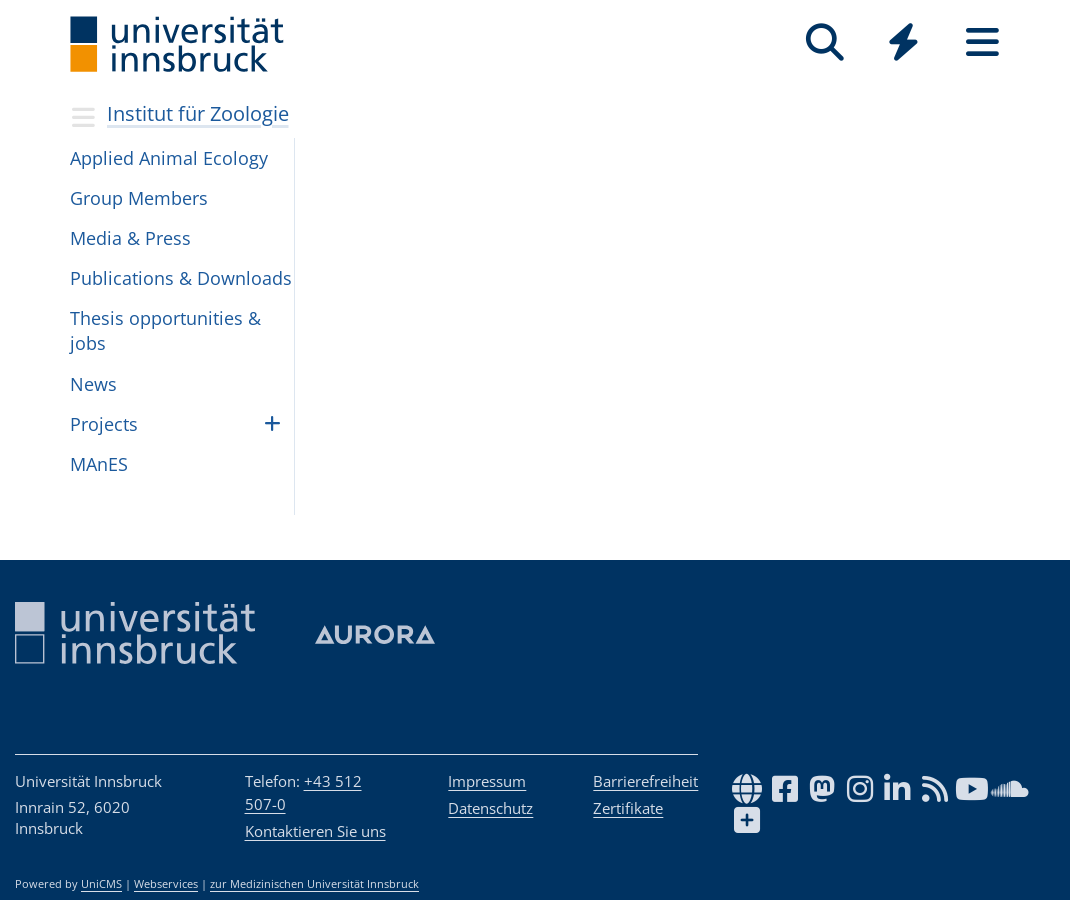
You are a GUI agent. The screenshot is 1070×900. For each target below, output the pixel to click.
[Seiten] (982, 42)
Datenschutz (490, 808)
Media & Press (130, 238)
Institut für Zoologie (198, 113)
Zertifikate (628, 808)
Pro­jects (104, 424)
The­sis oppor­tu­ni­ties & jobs (165, 330)
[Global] (903, 44)
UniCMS (101, 884)
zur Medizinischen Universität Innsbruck (314, 884)
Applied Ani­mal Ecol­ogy (169, 158)
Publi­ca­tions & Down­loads (181, 278)
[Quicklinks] (903, 42)
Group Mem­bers (139, 198)
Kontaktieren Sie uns (315, 831)
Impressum (487, 781)
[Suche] (824, 42)
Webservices (166, 884)
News (93, 384)
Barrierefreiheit (645, 781)
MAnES (99, 464)
